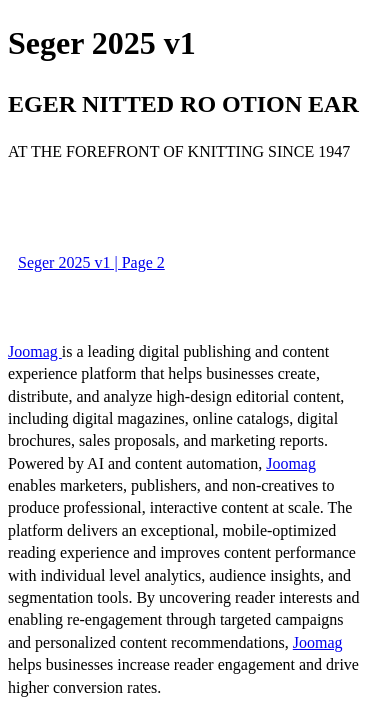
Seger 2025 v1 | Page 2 (91, 262)
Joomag (35, 351)
